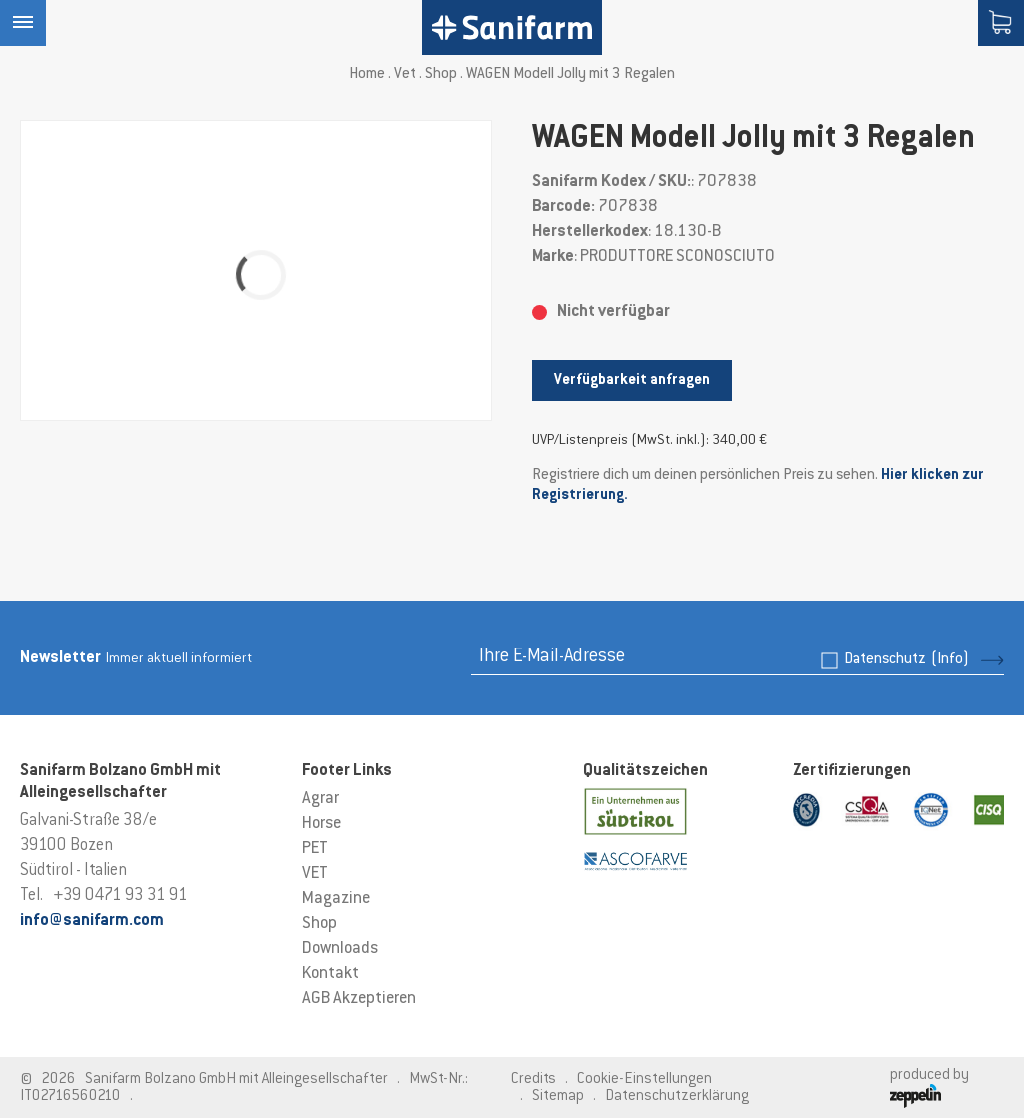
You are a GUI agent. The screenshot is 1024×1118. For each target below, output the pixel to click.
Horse (321, 824)
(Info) (950, 659)
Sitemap (558, 1096)
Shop (441, 74)
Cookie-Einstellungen (644, 1079)
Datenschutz (906, 659)
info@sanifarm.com (92, 921)
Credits (533, 1079)
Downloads (340, 949)
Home (367, 74)
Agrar (320, 799)
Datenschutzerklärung (677, 1096)
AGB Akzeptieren (359, 999)
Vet (405, 74)
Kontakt (330, 974)
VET (315, 874)
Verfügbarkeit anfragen (632, 380)
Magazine (336, 899)
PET (315, 849)
